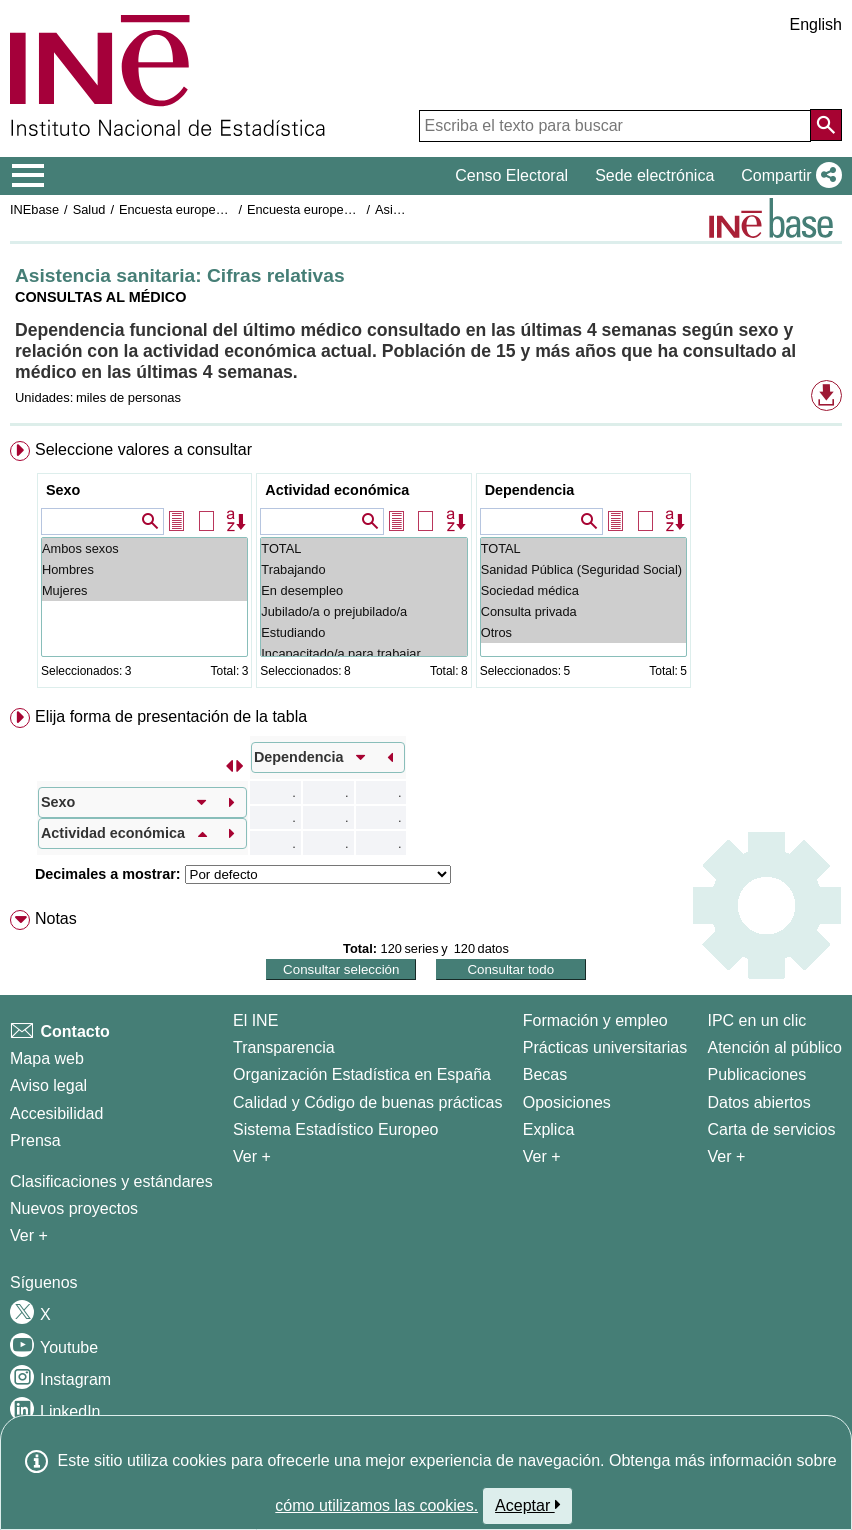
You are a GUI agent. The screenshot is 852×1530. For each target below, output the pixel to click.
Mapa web (47, 1058)
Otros (583, 632)
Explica (549, 1129)
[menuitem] (426, 568)
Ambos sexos (144, 548)
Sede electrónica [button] (654, 175)
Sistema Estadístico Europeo (335, 1129)
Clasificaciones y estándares (111, 1181)
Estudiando (363, 632)
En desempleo (363, 590)
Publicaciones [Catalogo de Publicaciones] (756, 1074)
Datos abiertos (758, 1102)
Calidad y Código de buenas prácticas (368, 1102)
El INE (255, 1020)
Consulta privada (583, 611)
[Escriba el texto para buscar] (615, 126)
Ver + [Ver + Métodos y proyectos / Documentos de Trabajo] (29, 1235)
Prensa (35, 1140)
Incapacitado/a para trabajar (363, 653)
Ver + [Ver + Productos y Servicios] (726, 1156)
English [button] (816, 24)
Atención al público (774, 1047)
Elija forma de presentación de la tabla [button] (171, 716)
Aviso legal (48, 1085)
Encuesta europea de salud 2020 (341, 209)
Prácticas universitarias (605, 1047)
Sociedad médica (583, 590)
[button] (787, 176)
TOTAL (363, 548)
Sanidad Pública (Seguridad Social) (583, 569)
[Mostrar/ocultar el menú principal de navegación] (28, 176)
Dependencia (530, 490)
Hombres (144, 569)
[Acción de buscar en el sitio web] (826, 125)
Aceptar (527, 1505)
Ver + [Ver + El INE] (252, 1156)
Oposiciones (567, 1102)
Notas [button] (56, 918)
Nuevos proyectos (74, 1208)
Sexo (63, 490)
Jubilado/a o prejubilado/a (363, 611)
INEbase (34, 209)
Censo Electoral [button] (511, 175)
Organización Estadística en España (362, 1074)
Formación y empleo (595, 1020)
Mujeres (144, 590)
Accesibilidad (56, 1113)
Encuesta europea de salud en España (229, 209)
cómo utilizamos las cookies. (376, 1505)
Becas (545, 1074)
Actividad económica (337, 490)
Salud (89, 209)
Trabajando (363, 569)
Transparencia (284, 1047)
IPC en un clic (756, 1020)
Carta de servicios (771, 1129)
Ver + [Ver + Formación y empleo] (542, 1156)
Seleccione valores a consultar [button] (143, 449)
